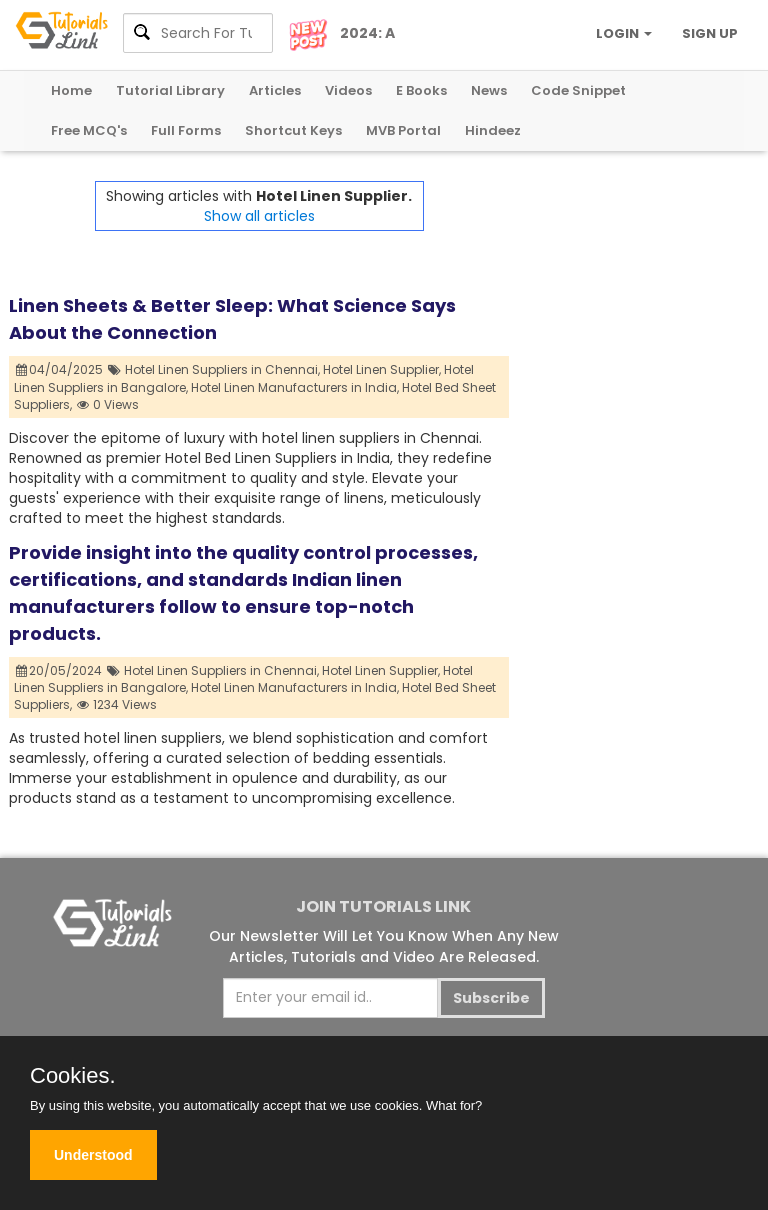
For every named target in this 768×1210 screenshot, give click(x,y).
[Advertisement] (634, 281)
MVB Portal (403, 130)
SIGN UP (710, 33)
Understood (93, 1155)
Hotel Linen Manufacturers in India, (295, 387)
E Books (421, 90)
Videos (348, 90)
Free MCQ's (89, 130)
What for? (454, 1105)
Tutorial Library (170, 90)
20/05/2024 (59, 670)
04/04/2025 (60, 369)
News (489, 90)
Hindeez (493, 130)
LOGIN (624, 33)
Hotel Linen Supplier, (382, 369)
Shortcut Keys (293, 130)
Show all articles (259, 216)
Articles (275, 90)
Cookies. (73, 1076)
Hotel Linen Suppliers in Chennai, (222, 369)
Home (71, 90)
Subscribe (491, 998)
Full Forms (186, 130)
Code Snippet (578, 90)
